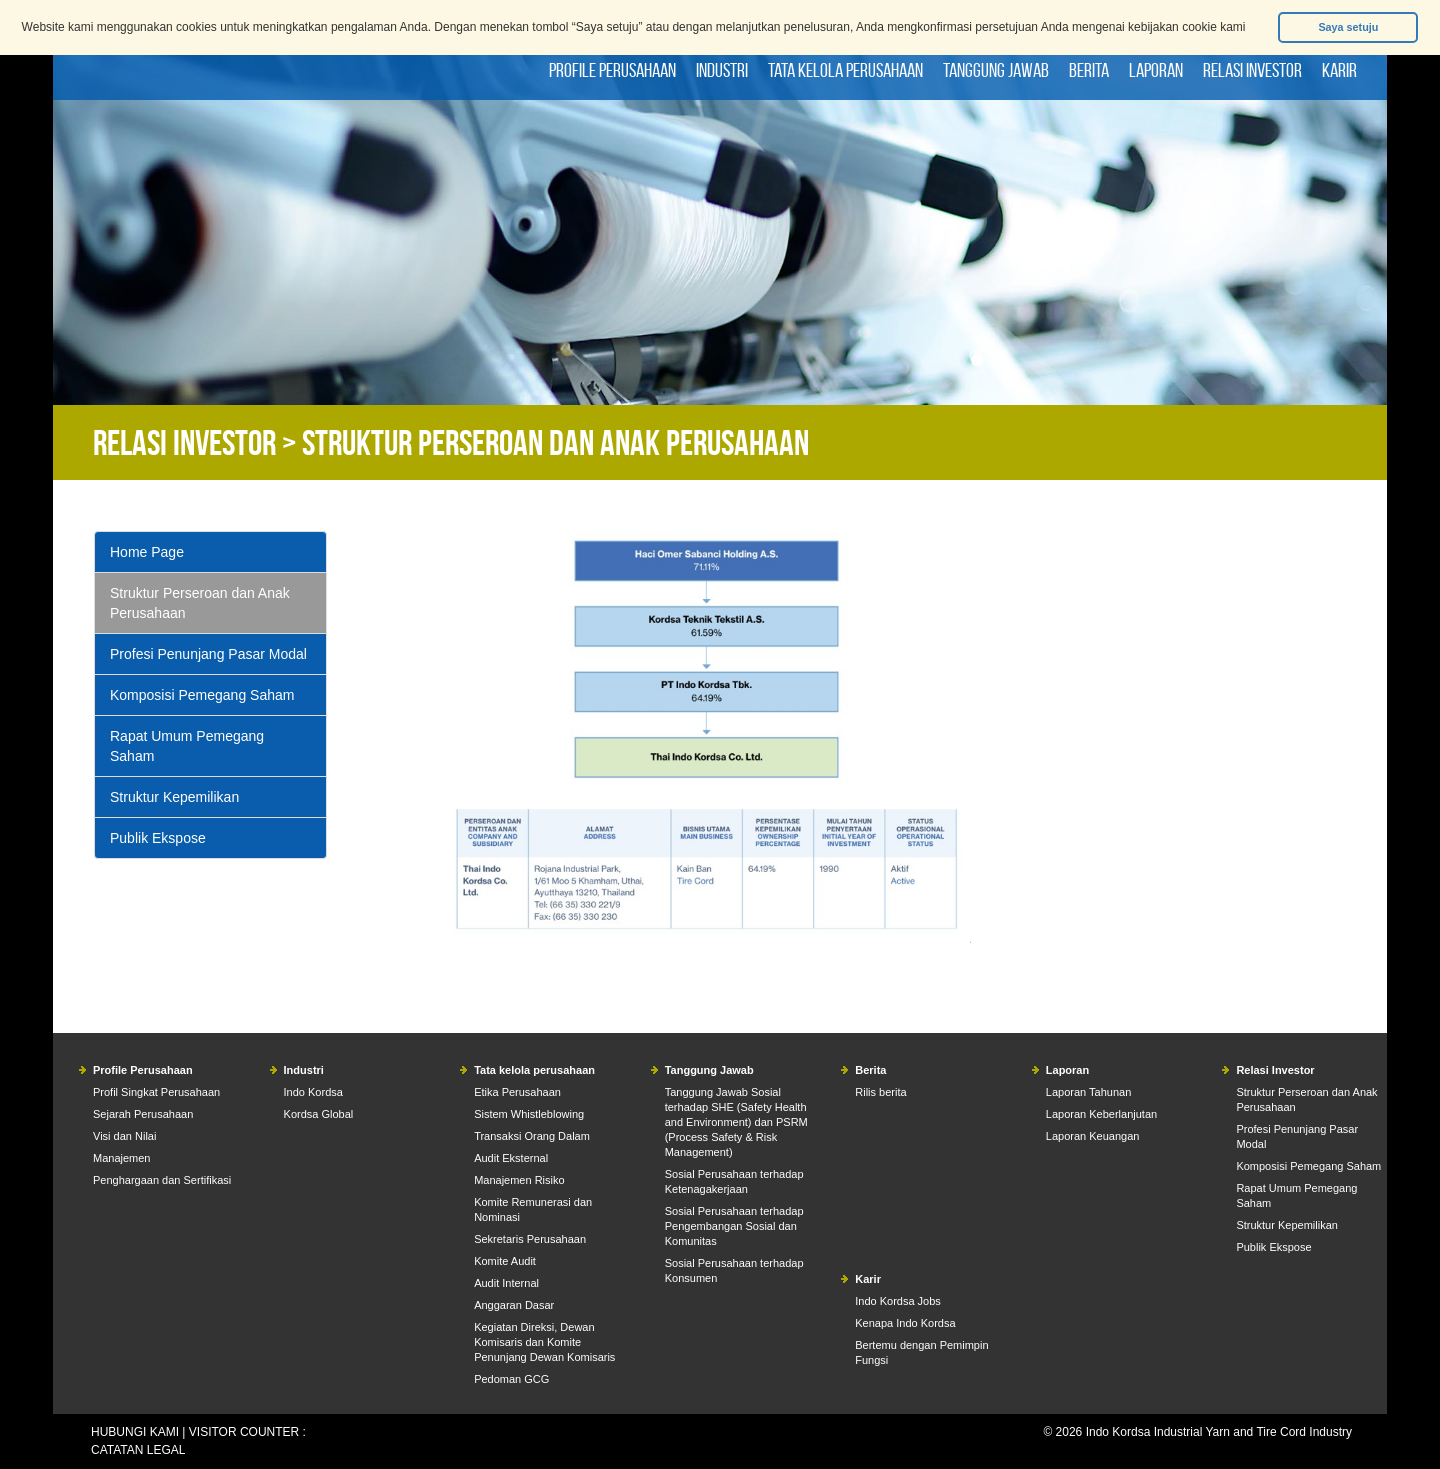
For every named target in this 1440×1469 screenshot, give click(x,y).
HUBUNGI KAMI (135, 1432)
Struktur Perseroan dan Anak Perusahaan (200, 603)
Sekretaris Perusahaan (530, 1239)
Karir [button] (1339, 70)
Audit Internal (506, 1283)
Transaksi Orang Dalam (532, 1136)
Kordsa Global (319, 1114)
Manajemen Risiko (519, 1180)
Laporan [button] (1156, 70)
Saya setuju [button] (1348, 27)
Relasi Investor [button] (1252, 70)
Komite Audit (505, 1261)
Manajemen (121, 1158)
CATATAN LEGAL (138, 1450)
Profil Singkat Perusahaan (156, 1092)
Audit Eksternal (511, 1158)
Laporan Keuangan (1093, 1136)
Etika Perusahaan (517, 1092)
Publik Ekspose (158, 838)
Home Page (147, 552)
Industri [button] (722, 70)
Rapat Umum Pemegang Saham (187, 746)
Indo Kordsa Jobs (898, 1301)
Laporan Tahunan (1088, 1092)
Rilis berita (880, 1092)
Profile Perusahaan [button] (612, 70)
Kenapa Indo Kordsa (905, 1323)
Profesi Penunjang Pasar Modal (208, 654)
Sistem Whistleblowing (529, 1114)
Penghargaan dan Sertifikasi (162, 1180)
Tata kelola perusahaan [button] (845, 70)
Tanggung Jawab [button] (996, 70)
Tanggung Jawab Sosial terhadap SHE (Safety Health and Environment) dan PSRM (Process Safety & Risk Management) (736, 1122)
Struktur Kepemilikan (174, 797)
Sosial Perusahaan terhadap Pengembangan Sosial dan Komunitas (734, 1226)
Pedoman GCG (511, 1379)
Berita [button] (1089, 70)
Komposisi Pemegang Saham (202, 695)
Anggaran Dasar (514, 1305)
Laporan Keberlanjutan (1101, 1114)
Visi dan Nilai (124, 1136)
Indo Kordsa (313, 1092)
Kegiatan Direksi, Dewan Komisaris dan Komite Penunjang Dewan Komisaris (544, 1342)
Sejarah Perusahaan (143, 1114)
